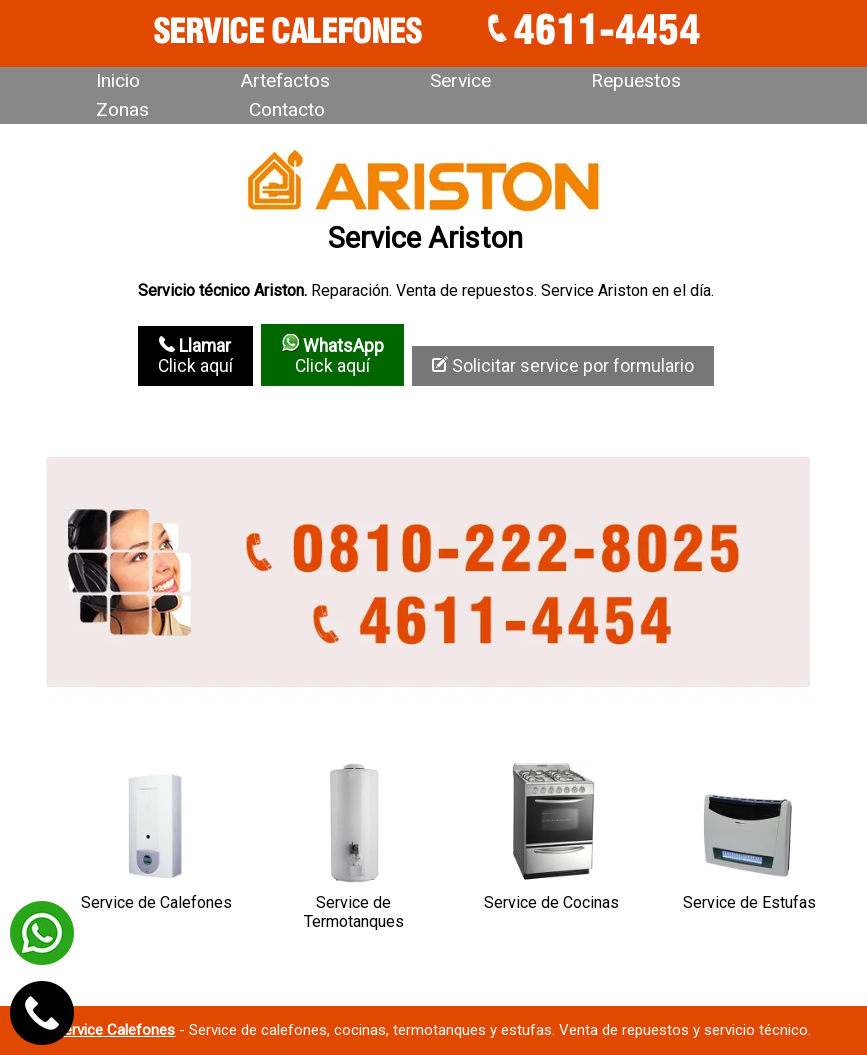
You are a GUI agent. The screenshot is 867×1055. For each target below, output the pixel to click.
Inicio (118, 80)
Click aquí (195, 356)
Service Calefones (115, 1030)
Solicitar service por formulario (563, 366)
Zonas (122, 109)
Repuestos (636, 80)
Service (460, 80)
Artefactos (285, 80)
